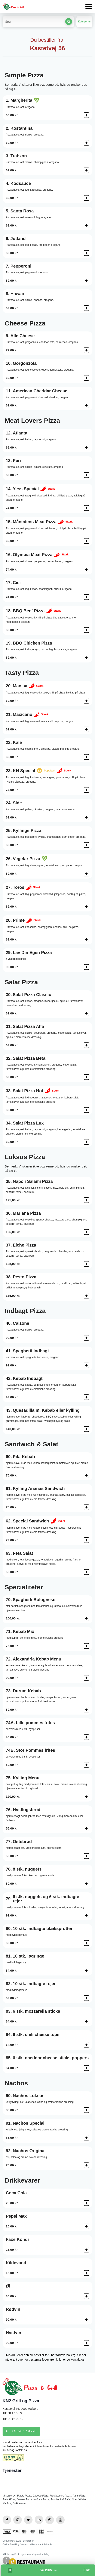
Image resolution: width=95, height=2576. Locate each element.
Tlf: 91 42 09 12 (13, 2419)
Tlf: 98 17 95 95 (13, 2413)
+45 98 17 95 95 (21, 2431)
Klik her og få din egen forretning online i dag (26, 2554)
